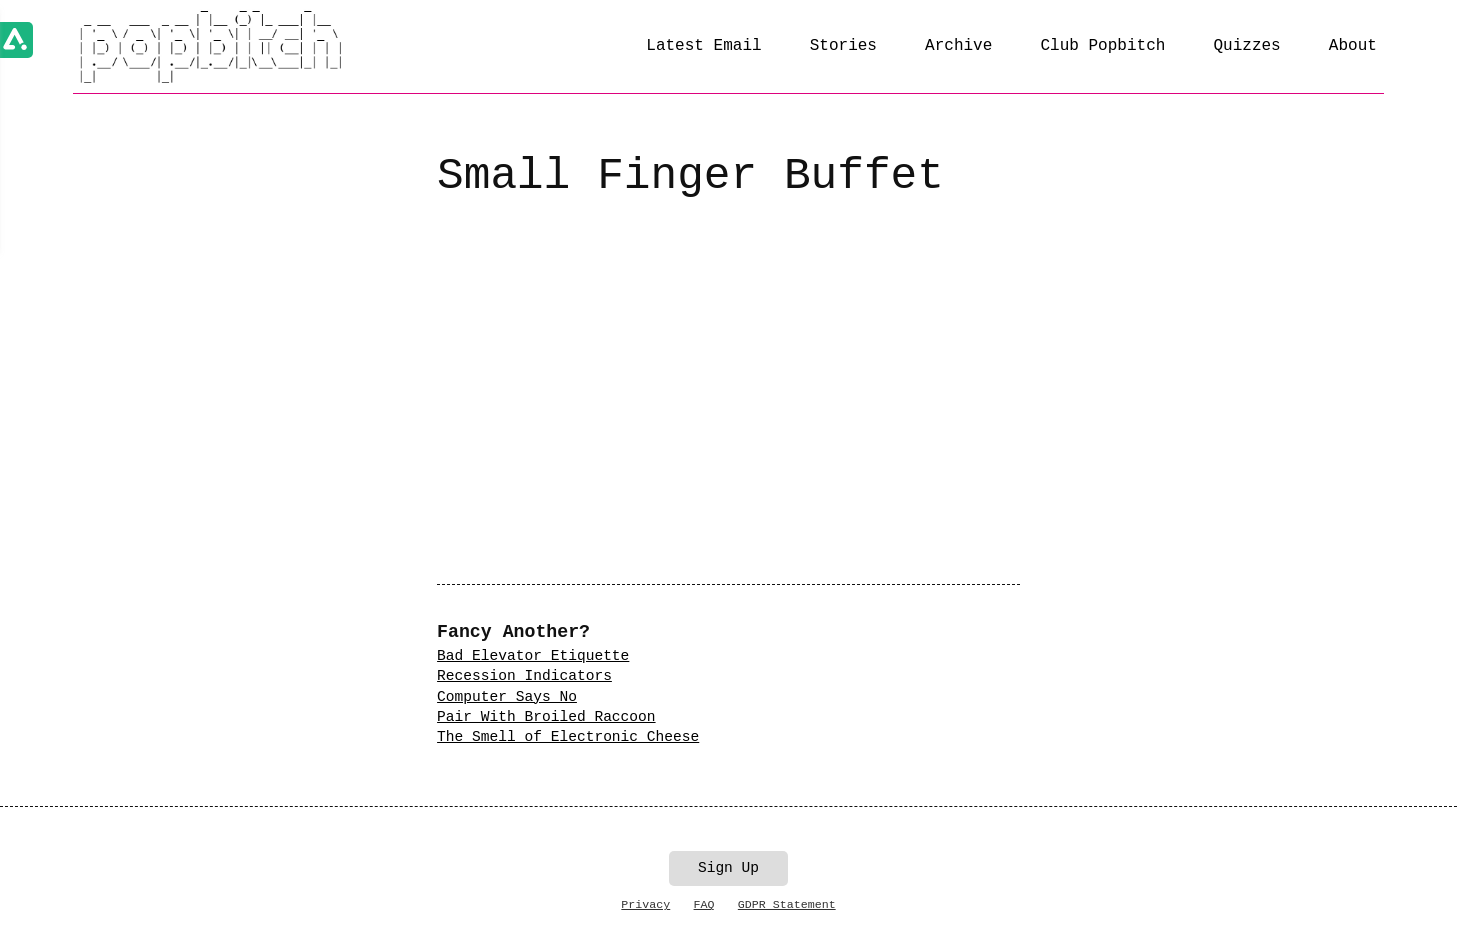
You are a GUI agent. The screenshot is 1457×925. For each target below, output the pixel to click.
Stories (843, 46)
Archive (958, 46)
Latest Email (703, 46)
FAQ (704, 904)
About (1353, 46)
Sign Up (728, 868)
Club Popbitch (1102, 46)
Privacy (645, 904)
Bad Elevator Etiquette (533, 656)
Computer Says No (507, 697)
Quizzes (1246, 46)
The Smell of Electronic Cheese (568, 737)
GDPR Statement (787, 904)
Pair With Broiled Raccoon (546, 717)
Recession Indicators (524, 676)
